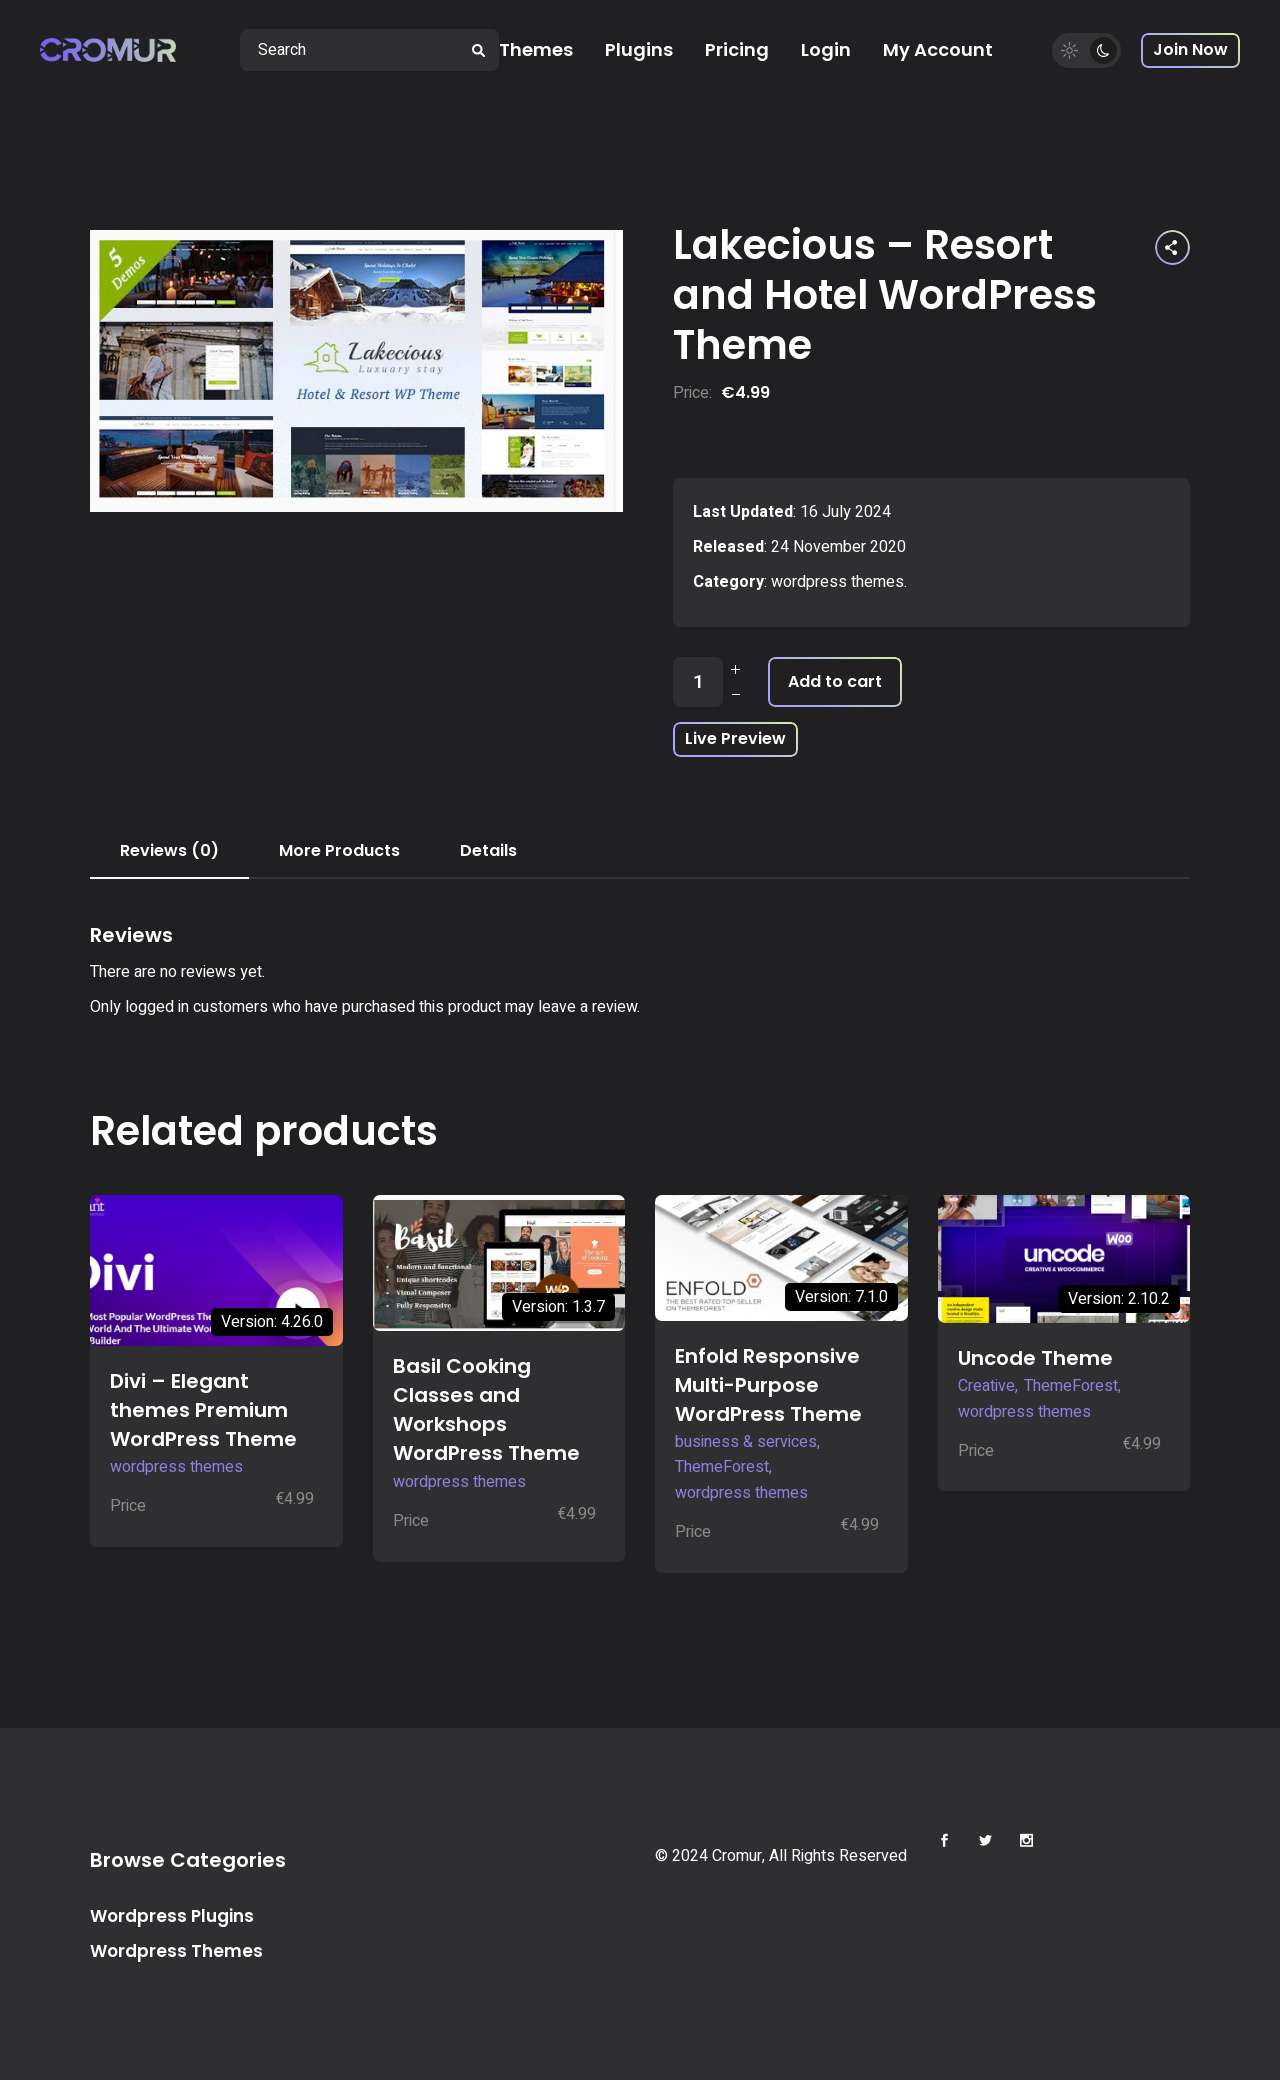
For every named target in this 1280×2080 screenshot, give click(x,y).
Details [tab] (488, 850)
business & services (746, 1442)
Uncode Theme (1035, 1358)
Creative (986, 1386)
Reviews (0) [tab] (169, 850)
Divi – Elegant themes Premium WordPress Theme (203, 1410)
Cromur (737, 1856)
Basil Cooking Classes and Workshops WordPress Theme (486, 1409)
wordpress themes (837, 582)
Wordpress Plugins (172, 1916)
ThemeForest (722, 1467)
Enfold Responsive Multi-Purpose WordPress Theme (768, 1385)
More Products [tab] (339, 850)
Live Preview (735, 738)
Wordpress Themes (176, 1951)
